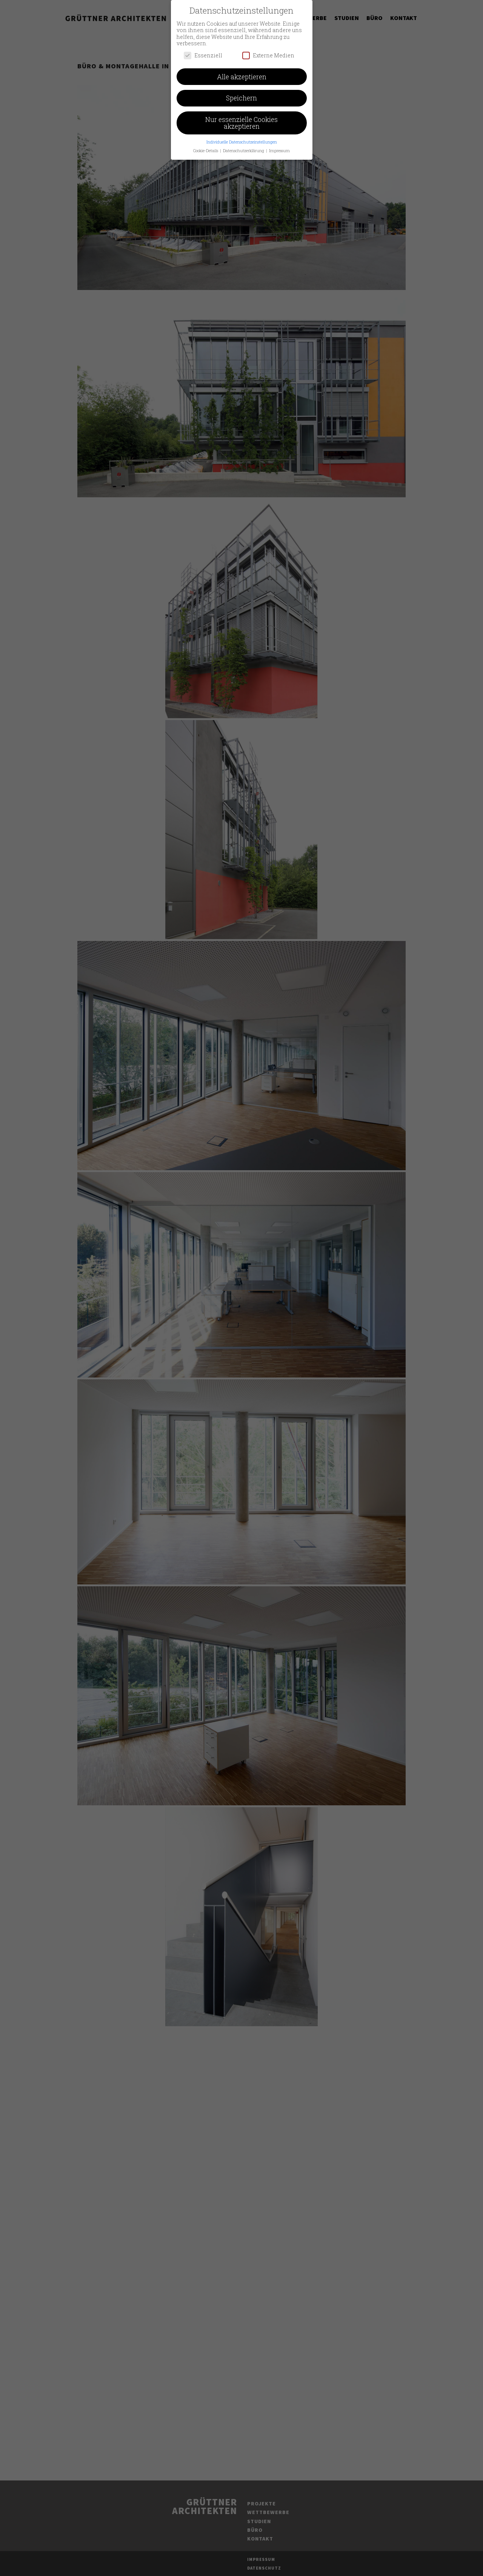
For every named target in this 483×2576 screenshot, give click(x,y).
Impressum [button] (279, 147)
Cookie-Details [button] (206, 147)
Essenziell (203, 52)
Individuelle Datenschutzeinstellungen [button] (241, 138)
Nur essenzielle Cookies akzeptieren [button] (241, 120)
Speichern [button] (241, 95)
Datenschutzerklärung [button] (244, 147)
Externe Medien (268, 52)
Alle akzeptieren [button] (241, 73)
